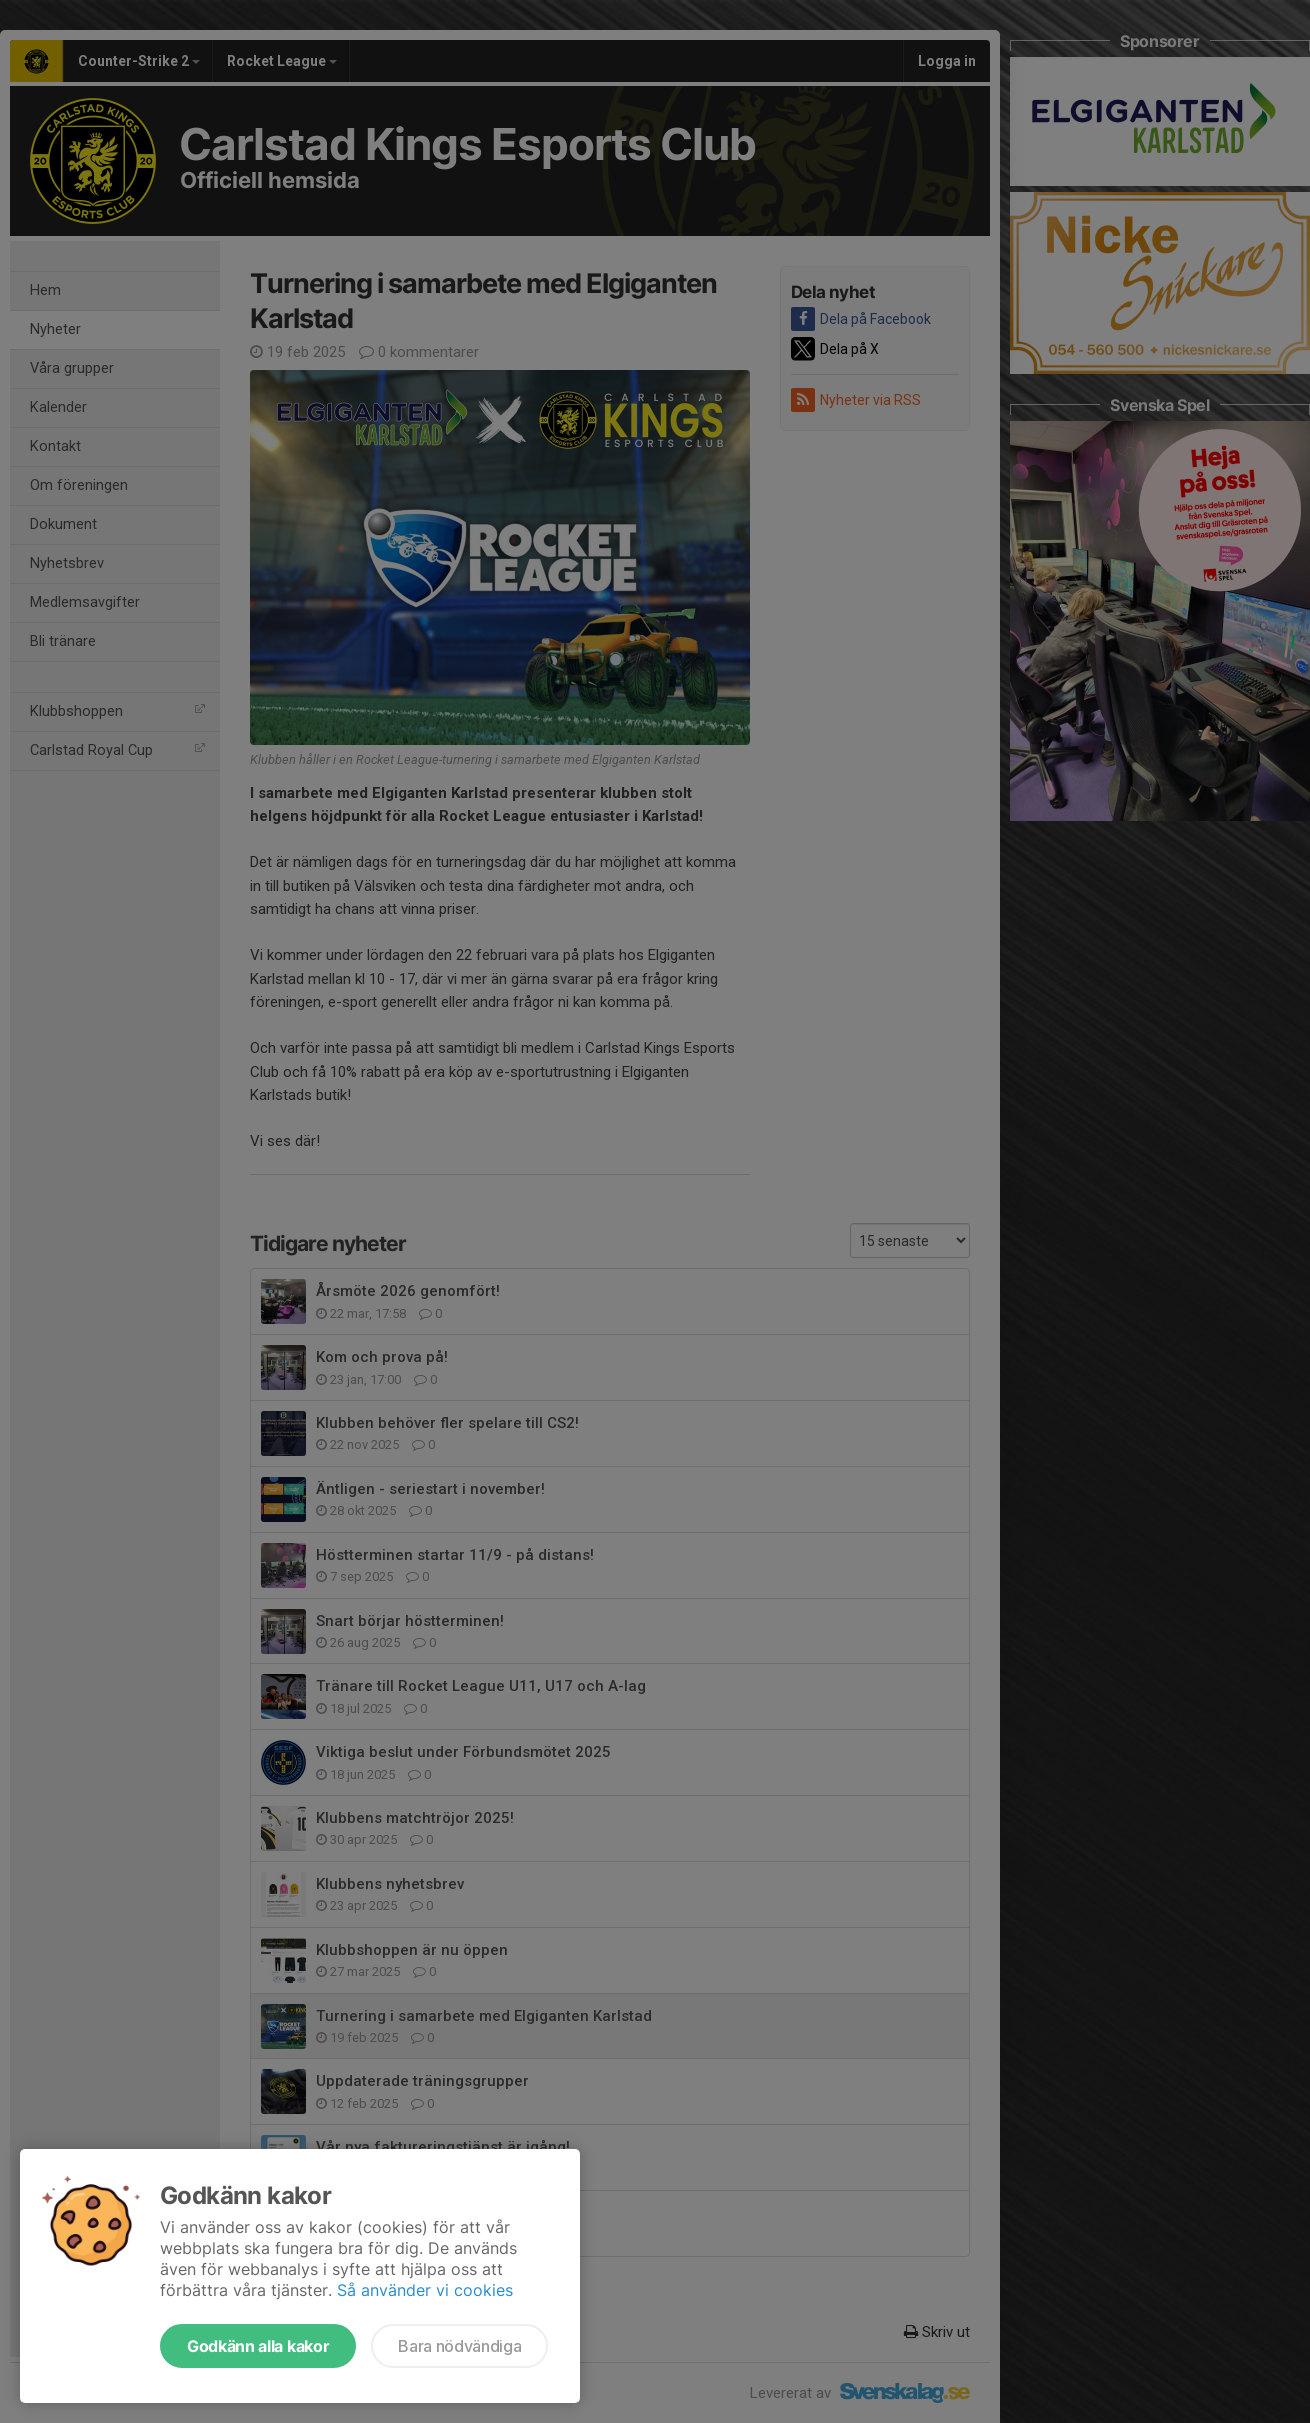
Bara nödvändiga (459, 2346)
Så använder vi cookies (425, 2290)
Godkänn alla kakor (258, 2346)
